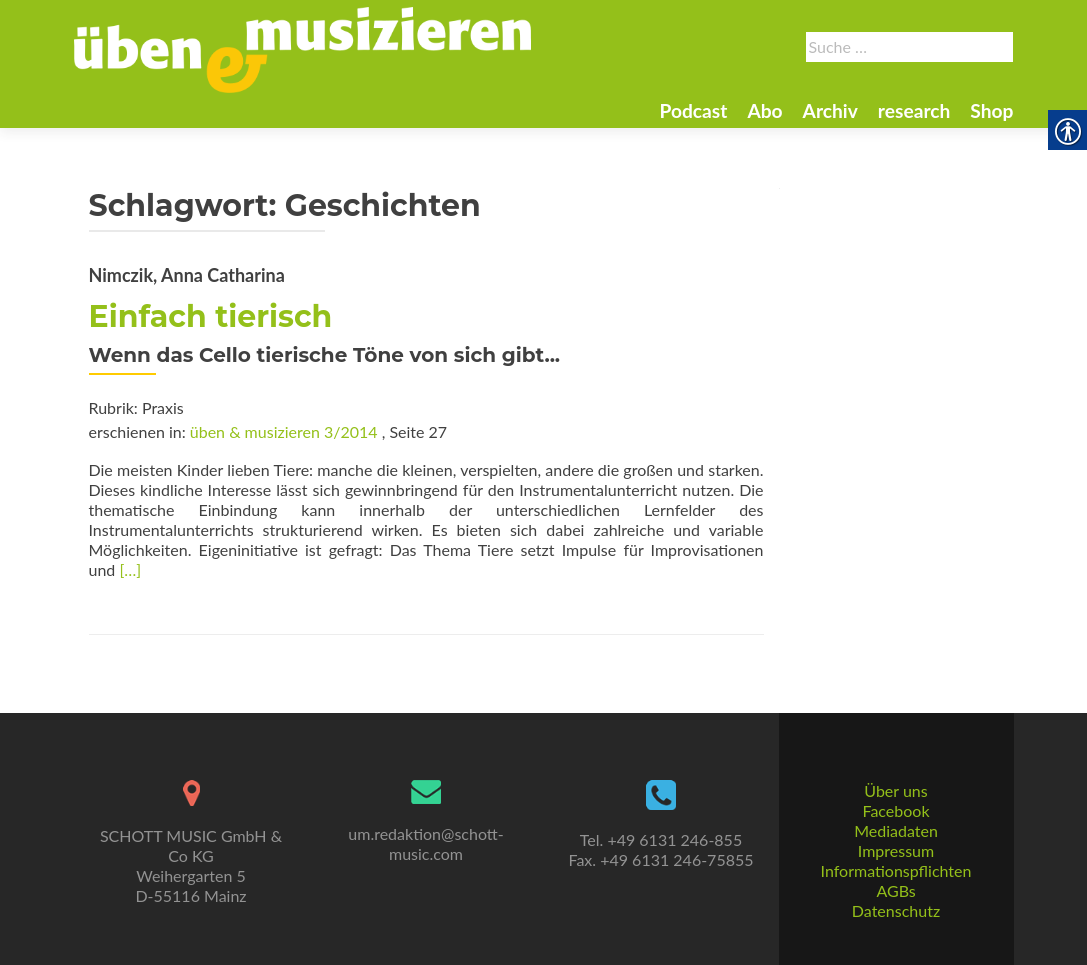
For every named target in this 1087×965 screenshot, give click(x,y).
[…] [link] (130, 569)
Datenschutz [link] (896, 910)
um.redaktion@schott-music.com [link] (425, 843)
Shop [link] (991, 110)
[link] (303, 48)
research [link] (914, 110)
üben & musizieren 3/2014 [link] (284, 431)
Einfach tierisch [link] (211, 316)
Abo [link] (764, 110)
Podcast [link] (693, 110)
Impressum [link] (896, 850)
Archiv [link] (830, 110)
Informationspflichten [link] (896, 870)
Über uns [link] (895, 790)
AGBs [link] (895, 890)
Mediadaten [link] (896, 830)
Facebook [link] (895, 810)
